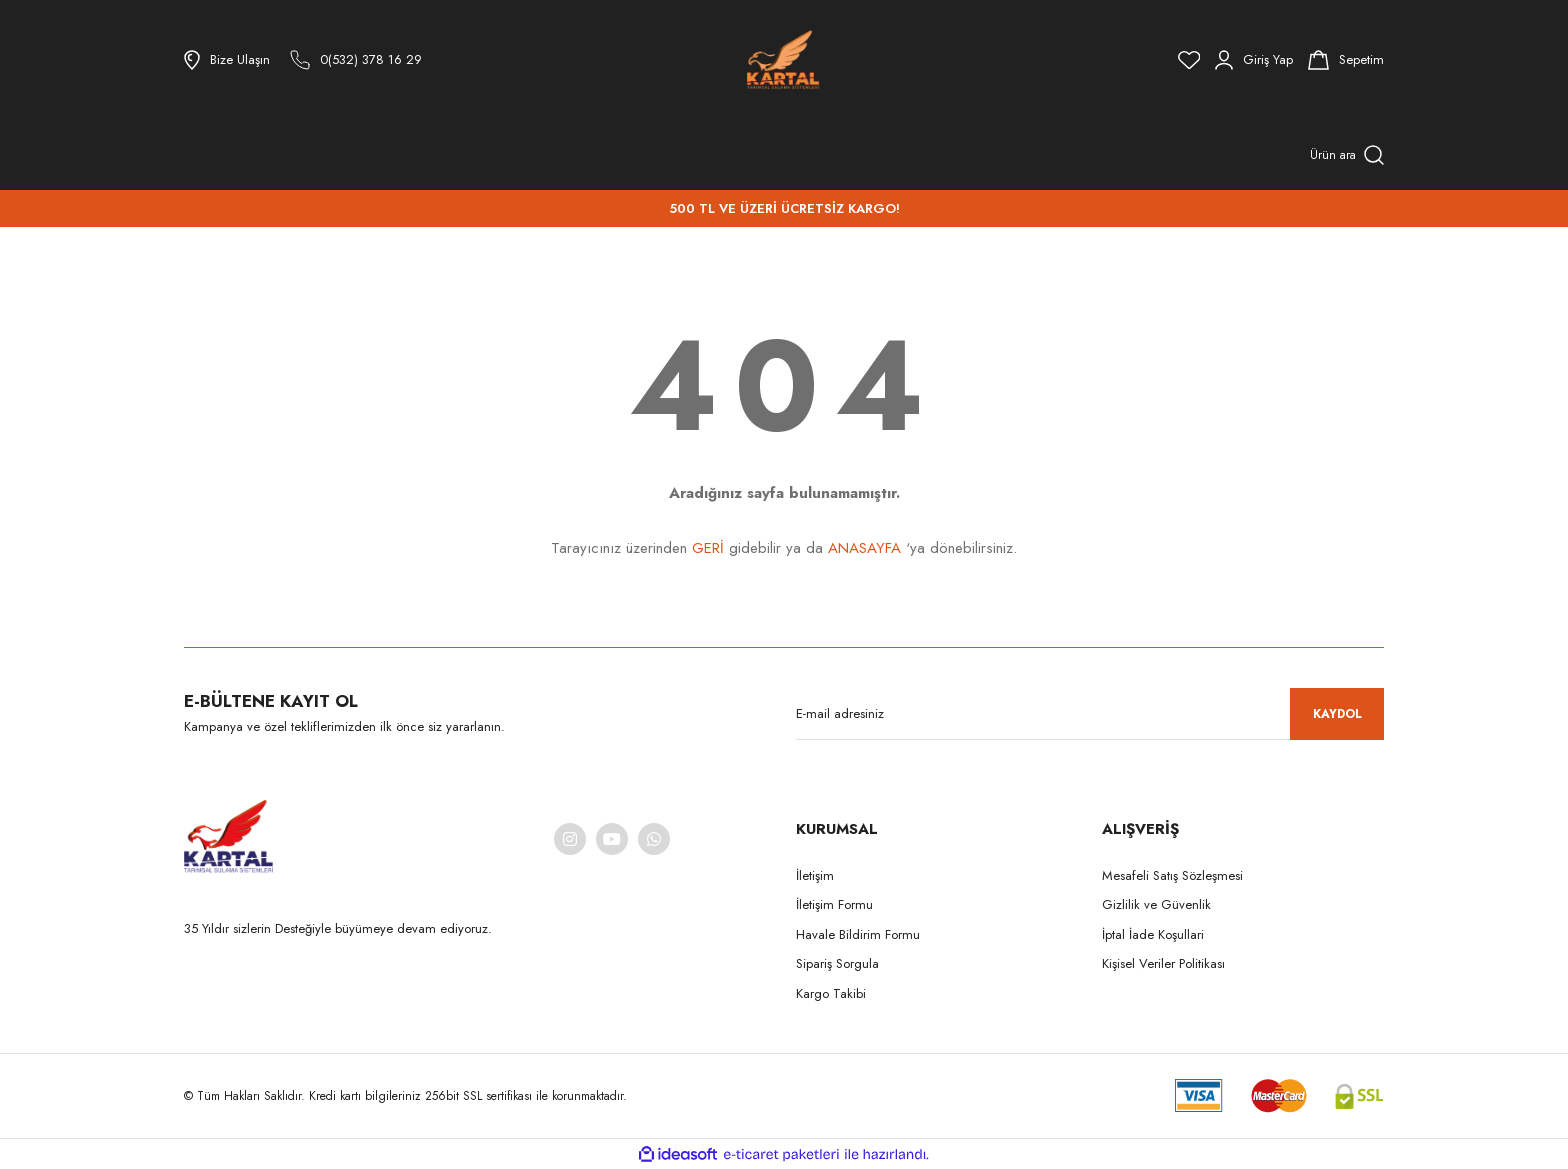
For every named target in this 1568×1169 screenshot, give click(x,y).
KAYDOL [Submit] (1337, 714)
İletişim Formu (834, 904)
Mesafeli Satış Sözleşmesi (1172, 875)
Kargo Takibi (831, 993)
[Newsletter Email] (1090, 714)
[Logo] (783, 60)
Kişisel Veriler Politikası (1163, 963)
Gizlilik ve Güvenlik (1156, 904)
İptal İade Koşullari (1153, 934)
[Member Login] (1254, 60)
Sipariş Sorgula (837, 963)
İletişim (815, 875)
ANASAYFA (864, 548)
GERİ (708, 548)
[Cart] (1346, 60)
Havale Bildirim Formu (858, 934)
